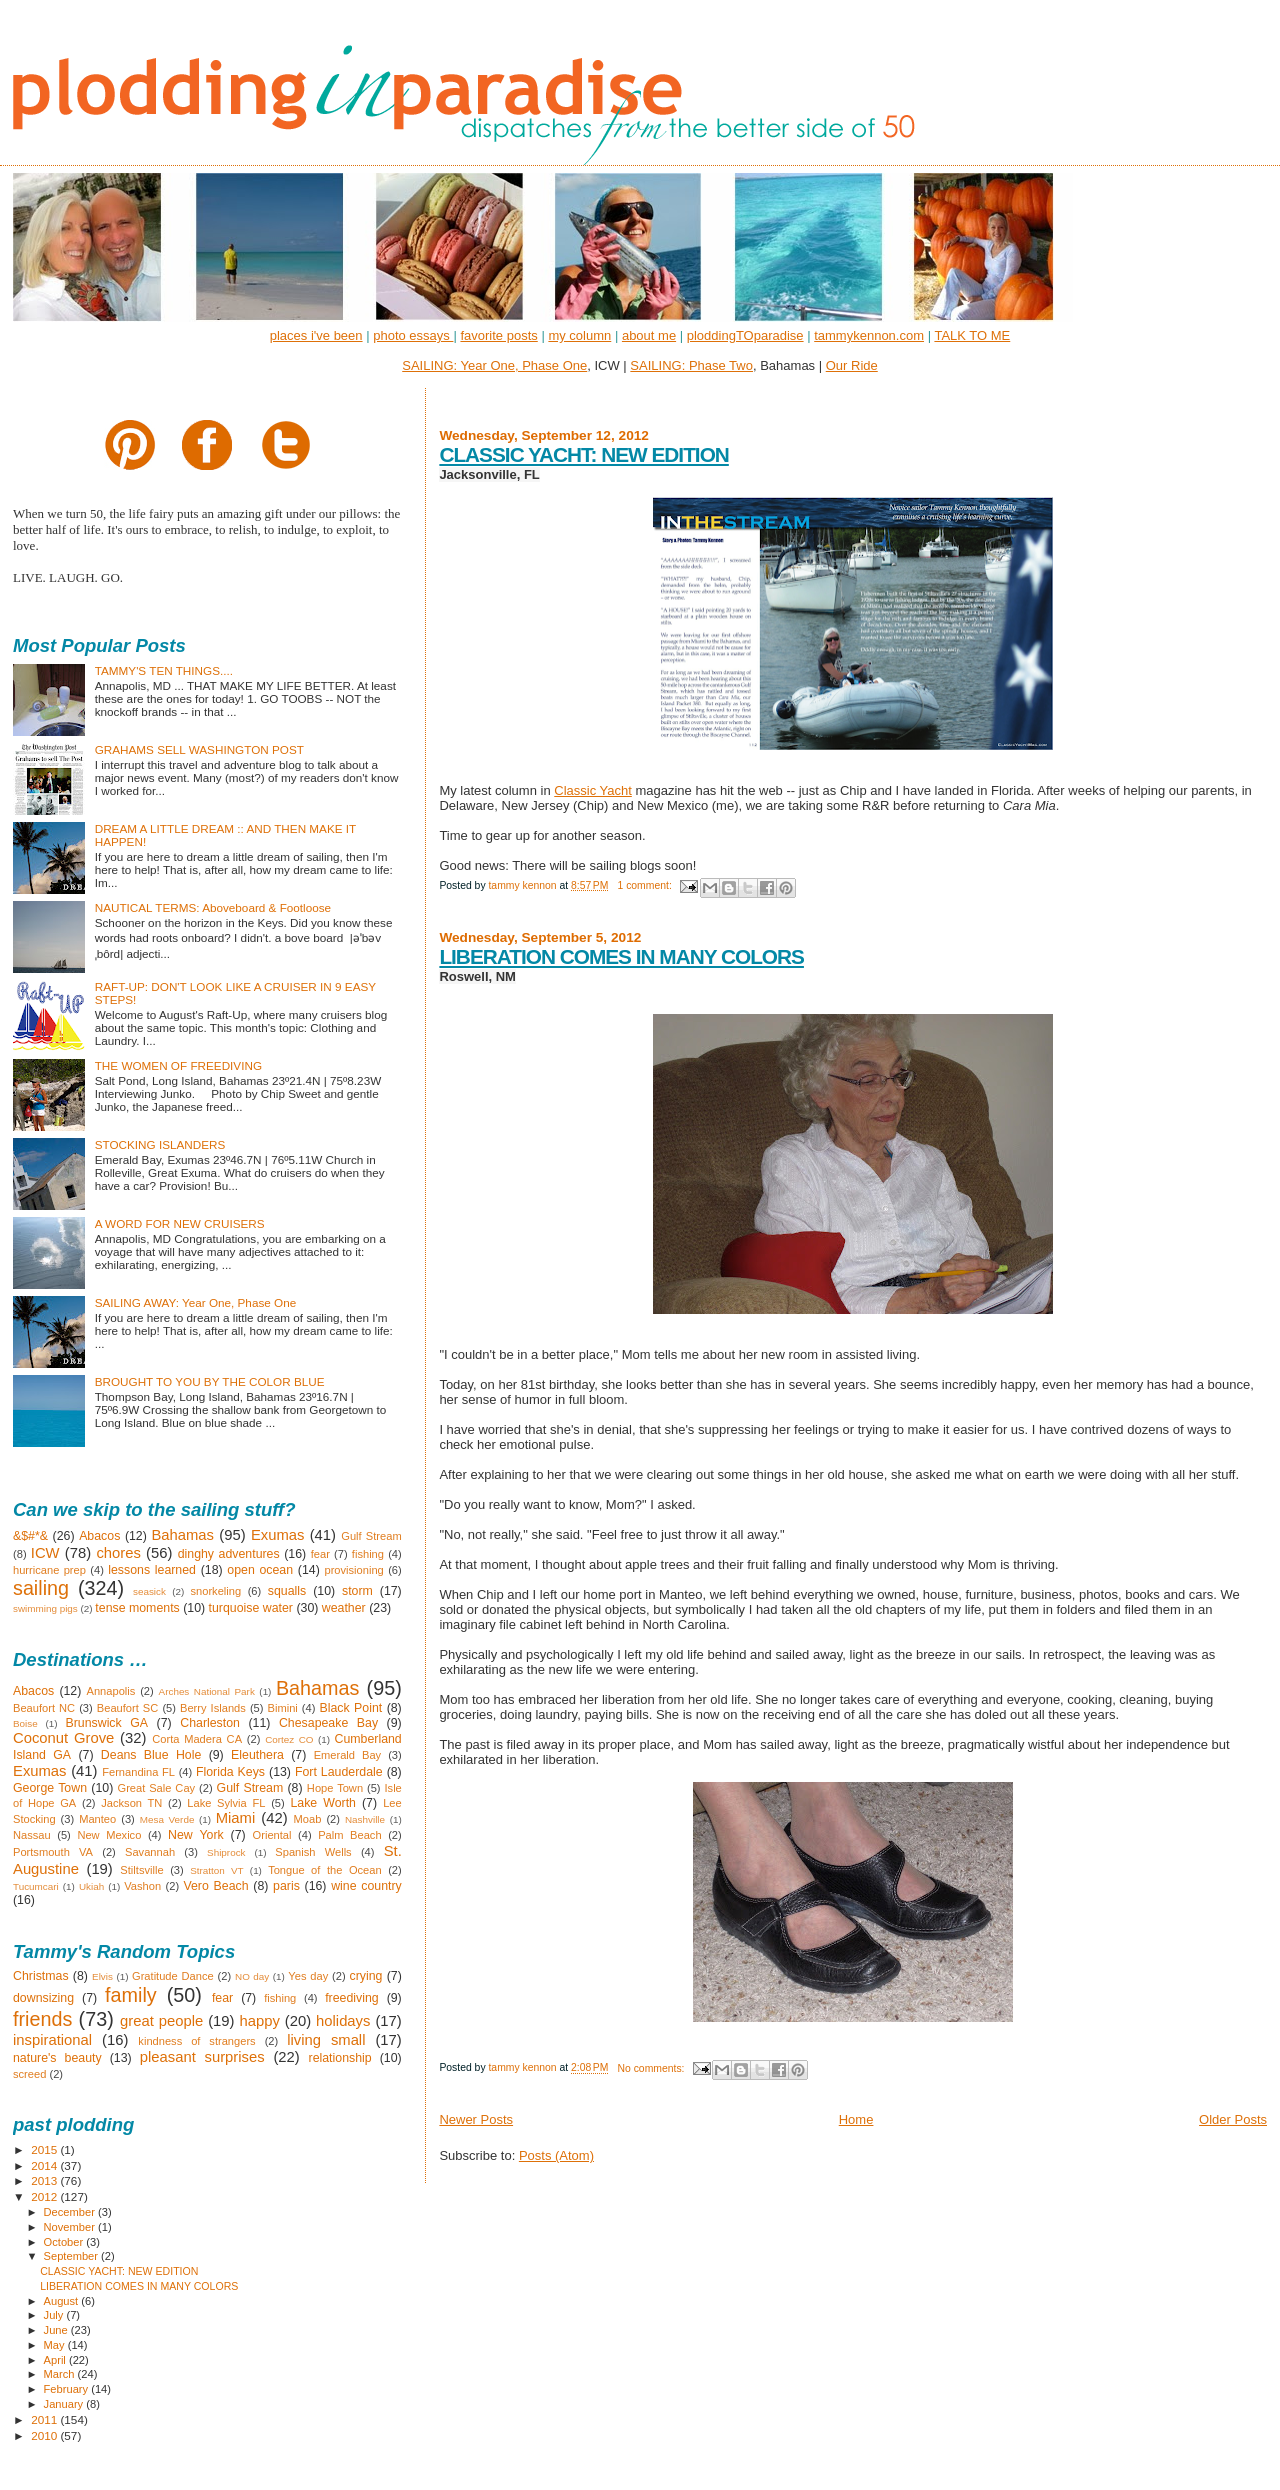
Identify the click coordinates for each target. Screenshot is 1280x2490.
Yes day (308, 1976)
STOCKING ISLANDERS (160, 1144)
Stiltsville (141, 1870)
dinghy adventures (229, 1554)
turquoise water (251, 1608)
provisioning (353, 1570)
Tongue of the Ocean (325, 1870)
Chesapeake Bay (328, 1723)
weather (344, 1608)
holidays (343, 2021)
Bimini (283, 1708)
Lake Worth (323, 1803)
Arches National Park (207, 1691)
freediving (352, 1998)
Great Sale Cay (157, 1788)
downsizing (43, 1998)
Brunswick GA (106, 1723)
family (131, 1995)
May (56, 2345)
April (56, 2360)
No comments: (652, 2068)
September (73, 2256)
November (71, 2227)
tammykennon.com (869, 335)
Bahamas (182, 1535)
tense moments (137, 1608)
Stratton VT (216, 1870)
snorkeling (215, 1591)
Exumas (278, 1535)
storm (357, 1591)
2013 (45, 2180)
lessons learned (152, 1570)
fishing (368, 1554)
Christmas (41, 1976)
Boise (25, 1723)
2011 (45, 2419)
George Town (50, 1788)
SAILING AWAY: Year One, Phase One (196, 1302)
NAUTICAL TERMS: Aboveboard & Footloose (213, 907)
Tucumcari (36, 1886)
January (65, 2404)
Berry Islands (213, 1708)
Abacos (99, 1536)
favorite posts (498, 335)
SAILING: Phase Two (691, 365)
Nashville (365, 1819)
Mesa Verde (167, 1819)
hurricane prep (49, 1570)
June (57, 2330)
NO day (252, 1976)
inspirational (52, 2040)
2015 (45, 2149)
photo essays (413, 335)
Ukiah (91, 1886)
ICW (45, 1553)
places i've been (316, 335)
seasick (149, 1591)
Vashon (142, 1886)
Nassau (32, 1835)
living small (326, 2040)
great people (161, 2021)
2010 (45, 2435)
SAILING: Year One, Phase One (494, 365)
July (55, 2315)
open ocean (260, 1570)
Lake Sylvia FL (226, 1803)
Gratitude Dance (173, 1976)
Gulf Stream (371, 1536)
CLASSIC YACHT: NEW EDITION (583, 454)
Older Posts (1233, 2119)
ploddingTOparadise (745, 335)
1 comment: (645, 885)
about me (649, 335)
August (63, 2301)
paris (286, 1886)
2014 (45, 2165)
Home (856, 2119)
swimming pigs (45, 1608)
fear (320, 1554)
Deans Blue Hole (151, 1755)
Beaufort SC (128, 1708)
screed (29, 2074)
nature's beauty (57, 2058)
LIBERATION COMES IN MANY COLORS (621, 956)
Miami (236, 1818)
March (61, 2374)
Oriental (272, 1835)
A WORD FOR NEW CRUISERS (180, 1223)
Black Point (350, 1708)
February (68, 2389)
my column (579, 335)
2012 (45, 2196)
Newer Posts (476, 2119)
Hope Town (335, 1788)
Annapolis (111, 1691)
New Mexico (109, 1835)
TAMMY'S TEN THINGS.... (164, 670)
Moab (308, 1819)
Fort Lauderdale (339, 1772)
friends (42, 2019)
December (71, 2212)
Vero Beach (215, 1886)
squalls (287, 1591)
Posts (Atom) (556, 2155)
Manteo (97, 1819)
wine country (366, 1886)
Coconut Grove (63, 1738)
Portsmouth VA (53, 1852)
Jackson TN (131, 1803)
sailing (41, 1588)
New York (196, 1835)
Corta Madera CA (197, 1739)
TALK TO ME (972, 335)
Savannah (150, 1852)
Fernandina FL (138, 1772)
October (65, 2242)
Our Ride (852, 365)
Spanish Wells (313, 1852)
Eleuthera (257, 1755)
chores (118, 1553)
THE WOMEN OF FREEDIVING (178, 1065)
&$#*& (30, 1536)
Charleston (210, 1723)
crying (366, 1976)
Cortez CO (289, 1739)
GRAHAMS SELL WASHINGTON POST (199, 749)
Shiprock (226, 1852)
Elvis (102, 1976)
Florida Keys (230, 1772)
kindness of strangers (196, 2041)
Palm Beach (349, 1835)
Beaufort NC (44, 1708)
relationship (340, 2058)
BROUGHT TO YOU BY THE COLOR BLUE (210, 1381)
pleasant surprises (202, 2057)
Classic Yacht (593, 790)
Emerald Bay (348, 1755)
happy (259, 2021)
